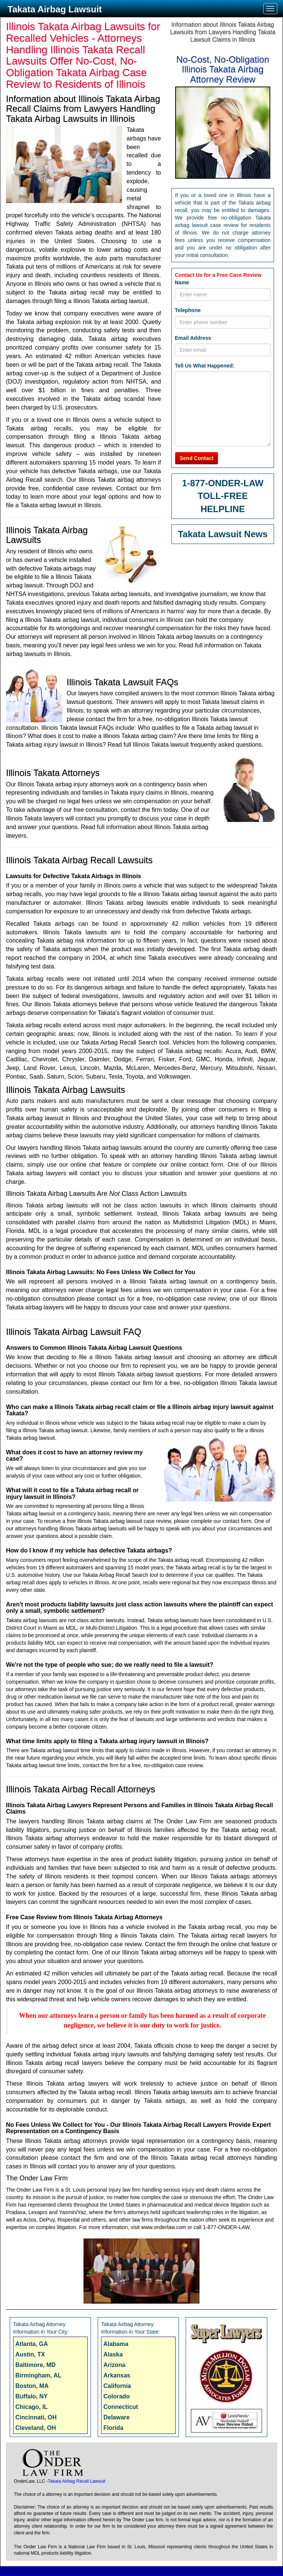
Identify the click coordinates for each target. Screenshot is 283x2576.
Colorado (116, 2396)
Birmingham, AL (38, 2375)
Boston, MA (32, 2386)
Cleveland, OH (35, 2428)
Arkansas (116, 2375)
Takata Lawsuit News (223, 534)
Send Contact (196, 458)
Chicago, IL (31, 2407)
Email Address (193, 338)
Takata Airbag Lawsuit (54, 9)
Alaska (113, 2354)
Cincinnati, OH (36, 2417)
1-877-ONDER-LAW (222, 483)
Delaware (116, 2417)
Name (182, 282)
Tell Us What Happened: (204, 366)
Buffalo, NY (31, 2396)
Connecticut (120, 2407)
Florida (113, 2428)
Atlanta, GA (31, 2344)
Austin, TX (30, 2354)
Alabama (115, 2344)
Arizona (114, 2365)
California (117, 2386)
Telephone (188, 310)
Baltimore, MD (35, 2365)
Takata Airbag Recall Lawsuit (76, 2481)
